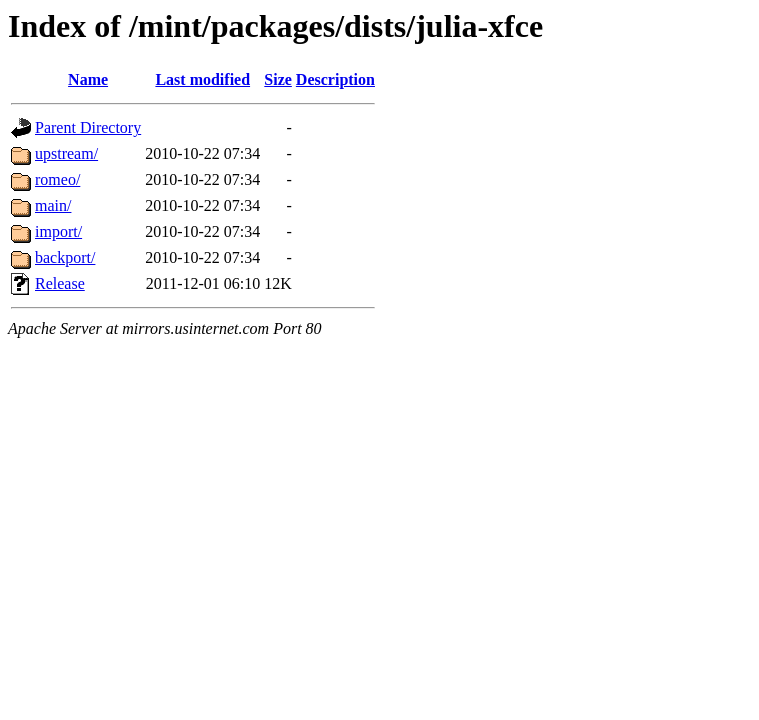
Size (278, 79)
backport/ (65, 257)
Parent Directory (88, 127)
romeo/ (57, 179)
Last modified (202, 79)
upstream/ (66, 153)
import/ (58, 231)
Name (88, 79)
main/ (53, 205)
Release (60, 283)
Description (335, 79)
